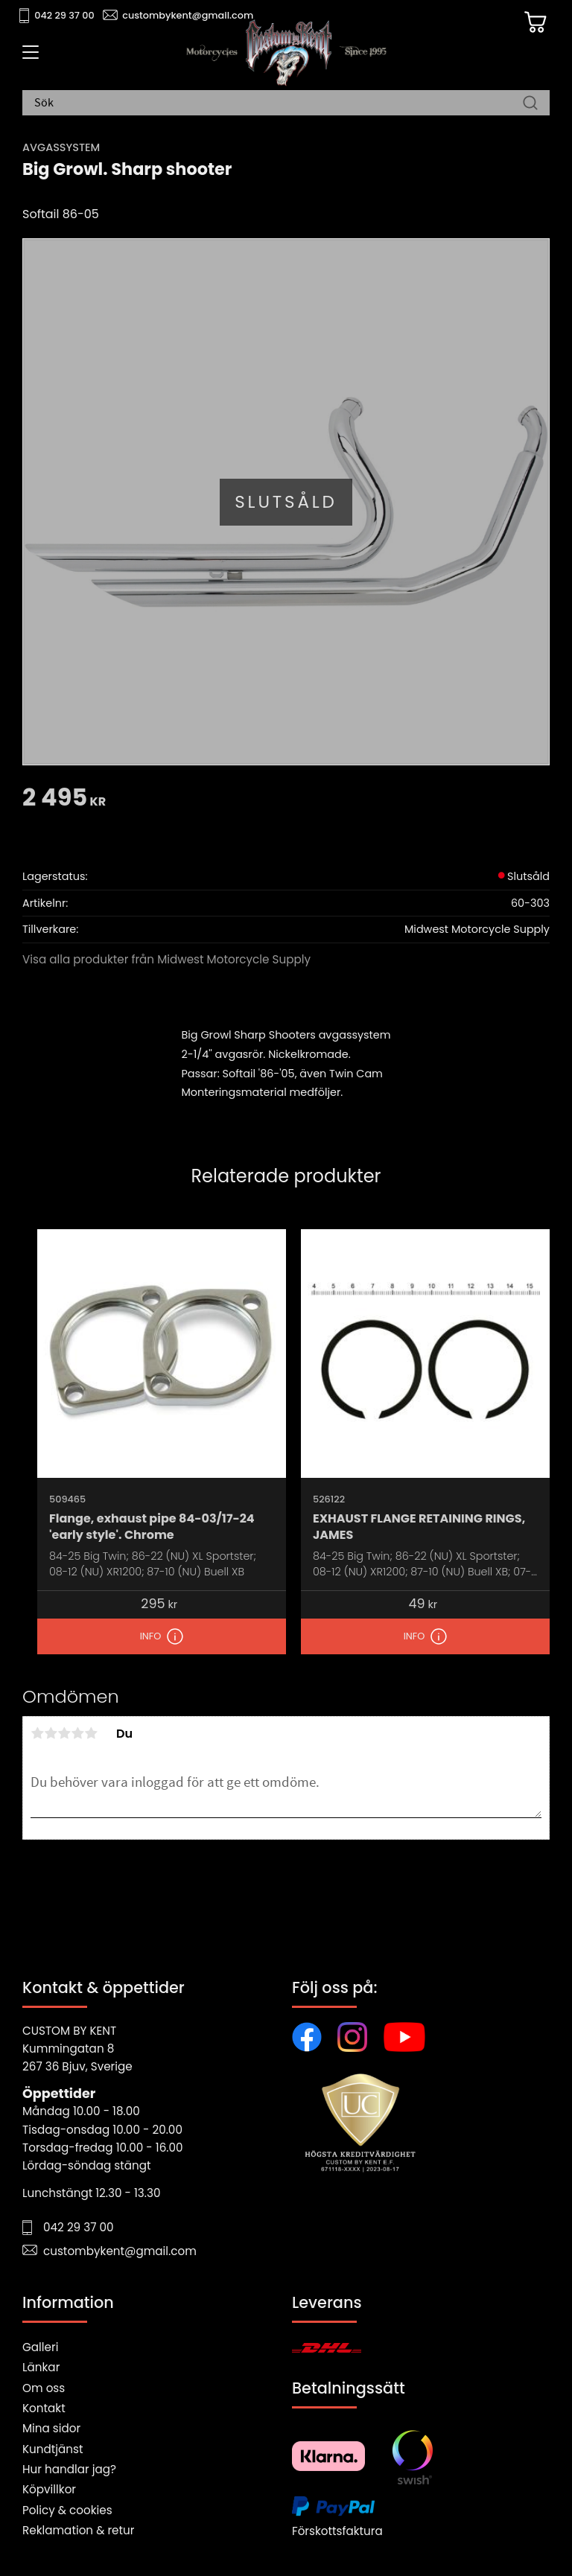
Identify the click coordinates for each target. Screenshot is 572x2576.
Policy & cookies (67, 2510)
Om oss (43, 2388)
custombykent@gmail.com (187, 15)
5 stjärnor (91, 1733)
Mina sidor (51, 2428)
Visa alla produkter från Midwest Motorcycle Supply (166, 959)
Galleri (40, 2347)
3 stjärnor (64, 1733)
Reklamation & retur (78, 2530)
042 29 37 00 (64, 15)
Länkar (41, 2367)
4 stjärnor (77, 1733)
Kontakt (44, 2408)
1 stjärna (37, 1733)
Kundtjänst (52, 2449)
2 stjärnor (50, 1733)
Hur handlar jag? (69, 2469)
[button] (28, 57)
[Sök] (530, 103)
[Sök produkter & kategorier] (278, 103)
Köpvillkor (49, 2489)
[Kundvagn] (534, 23)
